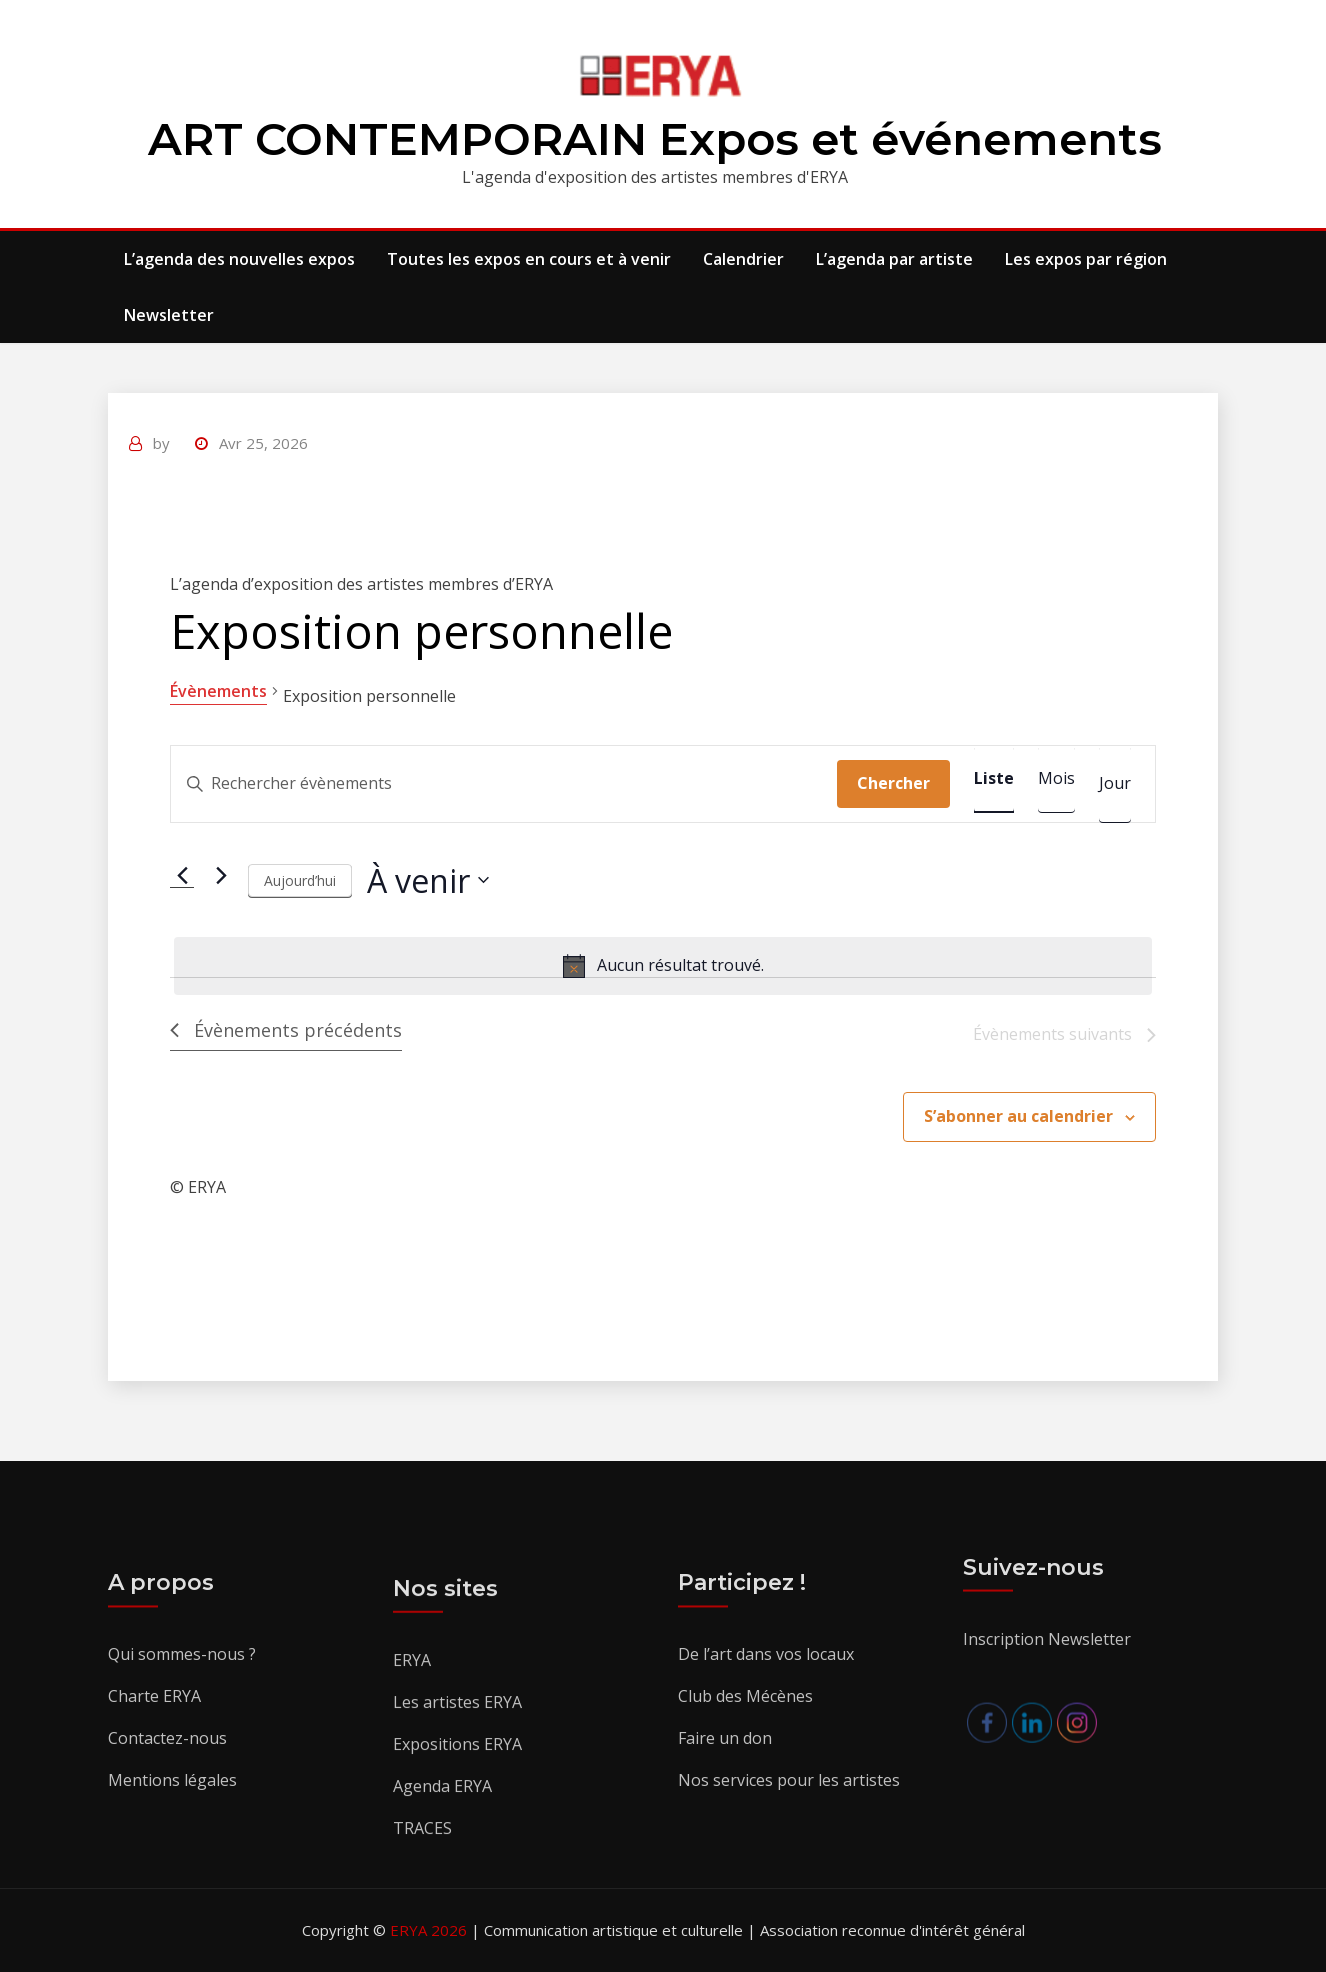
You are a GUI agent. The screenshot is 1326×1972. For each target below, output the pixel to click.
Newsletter (169, 315)
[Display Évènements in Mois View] (1056, 779)
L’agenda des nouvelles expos (239, 259)
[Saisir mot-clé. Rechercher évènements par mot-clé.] (504, 784)
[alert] (663, 966)
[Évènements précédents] (182, 875)
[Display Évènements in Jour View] (1115, 784)
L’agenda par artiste (894, 259)
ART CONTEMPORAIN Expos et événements (655, 138)
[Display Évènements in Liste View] (994, 779)
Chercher (893, 783)
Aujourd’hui (300, 880)
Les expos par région (1086, 259)
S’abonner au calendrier (1018, 1116)
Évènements (218, 691)
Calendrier (743, 259)
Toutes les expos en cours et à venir (529, 259)
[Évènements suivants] (221, 875)
